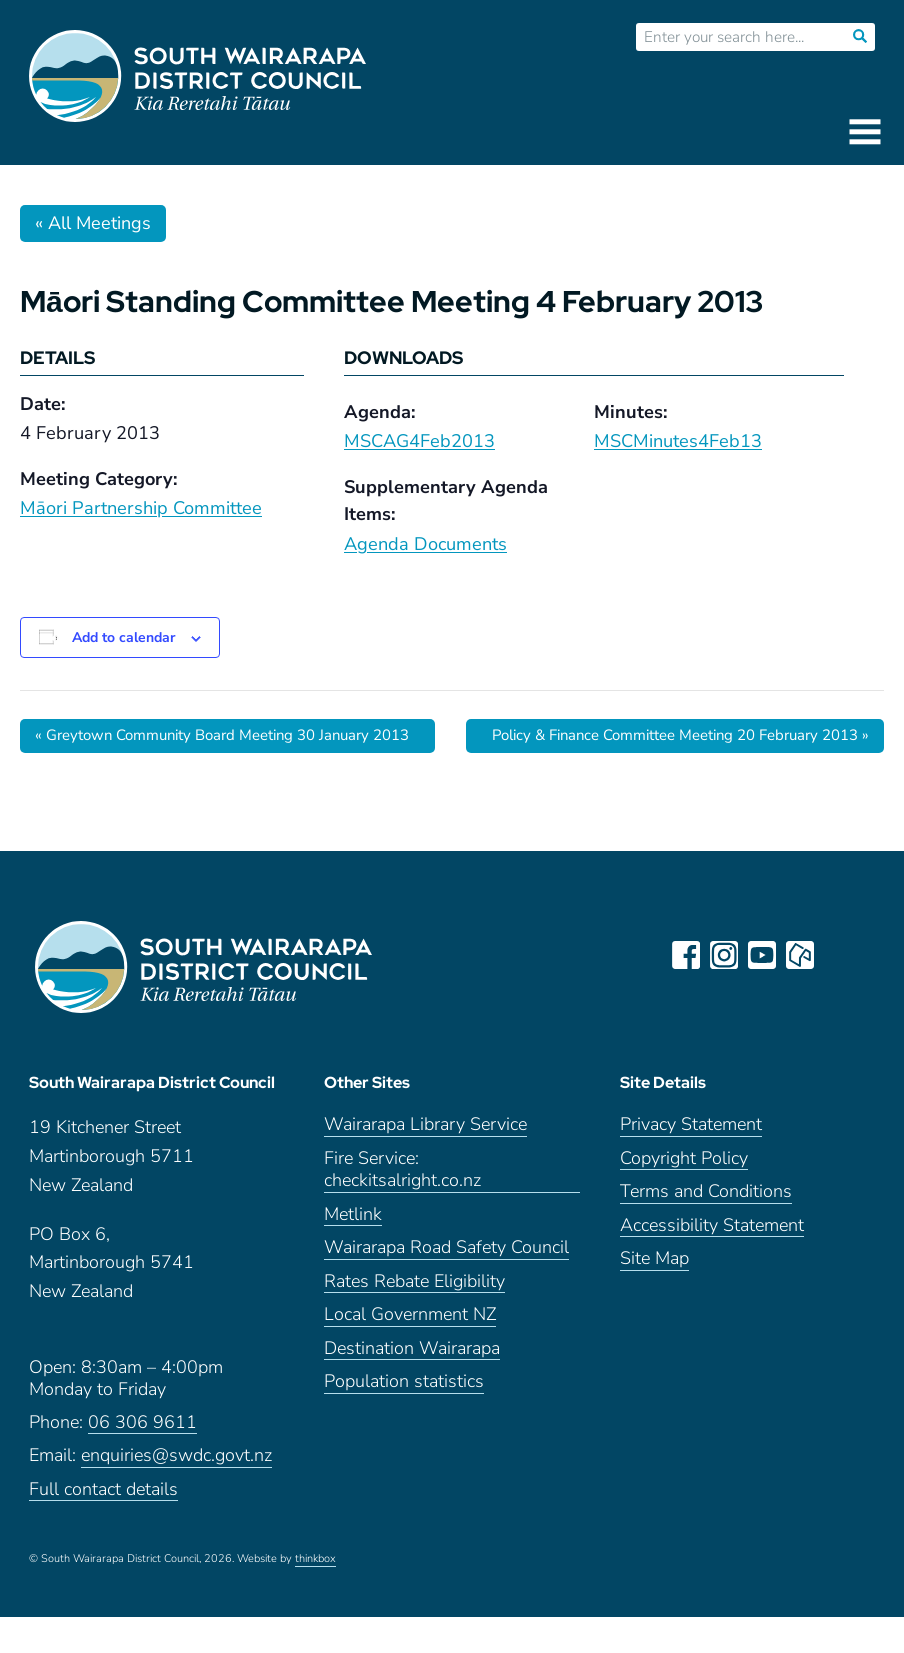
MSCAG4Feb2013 (419, 441)
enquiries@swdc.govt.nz (176, 1491)
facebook (689, 977)
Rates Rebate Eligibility (414, 1317)
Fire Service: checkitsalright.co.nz (402, 1206)
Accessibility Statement (712, 1261)
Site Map (654, 1294)
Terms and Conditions (706, 1227)
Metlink (353, 1250)
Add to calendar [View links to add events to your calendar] (123, 637)
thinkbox (315, 1595)
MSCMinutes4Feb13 (678, 441)
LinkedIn (841, 977)
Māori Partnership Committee (141, 508)
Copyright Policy (684, 1194)
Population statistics (404, 1417)
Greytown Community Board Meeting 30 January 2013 (216, 746)
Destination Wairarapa (412, 1384)
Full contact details (103, 1525)
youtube (765, 977)
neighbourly (803, 977)
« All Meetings (93, 223)
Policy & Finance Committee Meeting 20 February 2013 (648, 746)
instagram (727, 977)
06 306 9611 (142, 1458)
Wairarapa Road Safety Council (446, 1283)
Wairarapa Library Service (425, 1160)
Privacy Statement (691, 1160)
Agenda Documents (425, 544)
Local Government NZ (410, 1350)
